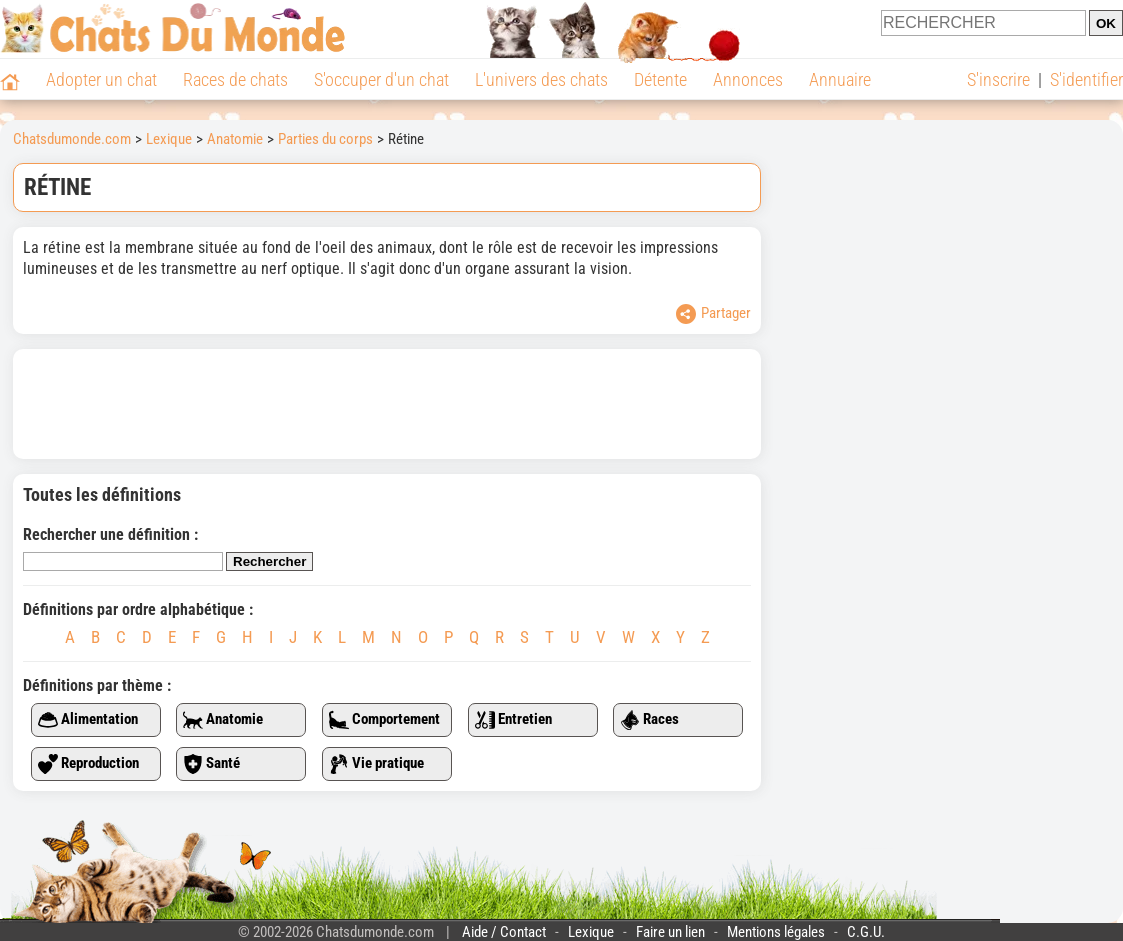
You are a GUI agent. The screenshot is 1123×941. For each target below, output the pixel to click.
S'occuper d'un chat (381, 79)
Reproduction (88, 764)
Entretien (513, 720)
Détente (660, 79)
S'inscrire (998, 79)
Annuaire (840, 79)
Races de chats (235, 79)
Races (649, 720)
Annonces (748, 79)
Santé (211, 764)
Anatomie (223, 720)
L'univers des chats (541, 79)
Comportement (384, 720)
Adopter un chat (101, 79)
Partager (713, 314)
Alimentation (88, 720)
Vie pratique (376, 764)
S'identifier (1086, 79)
